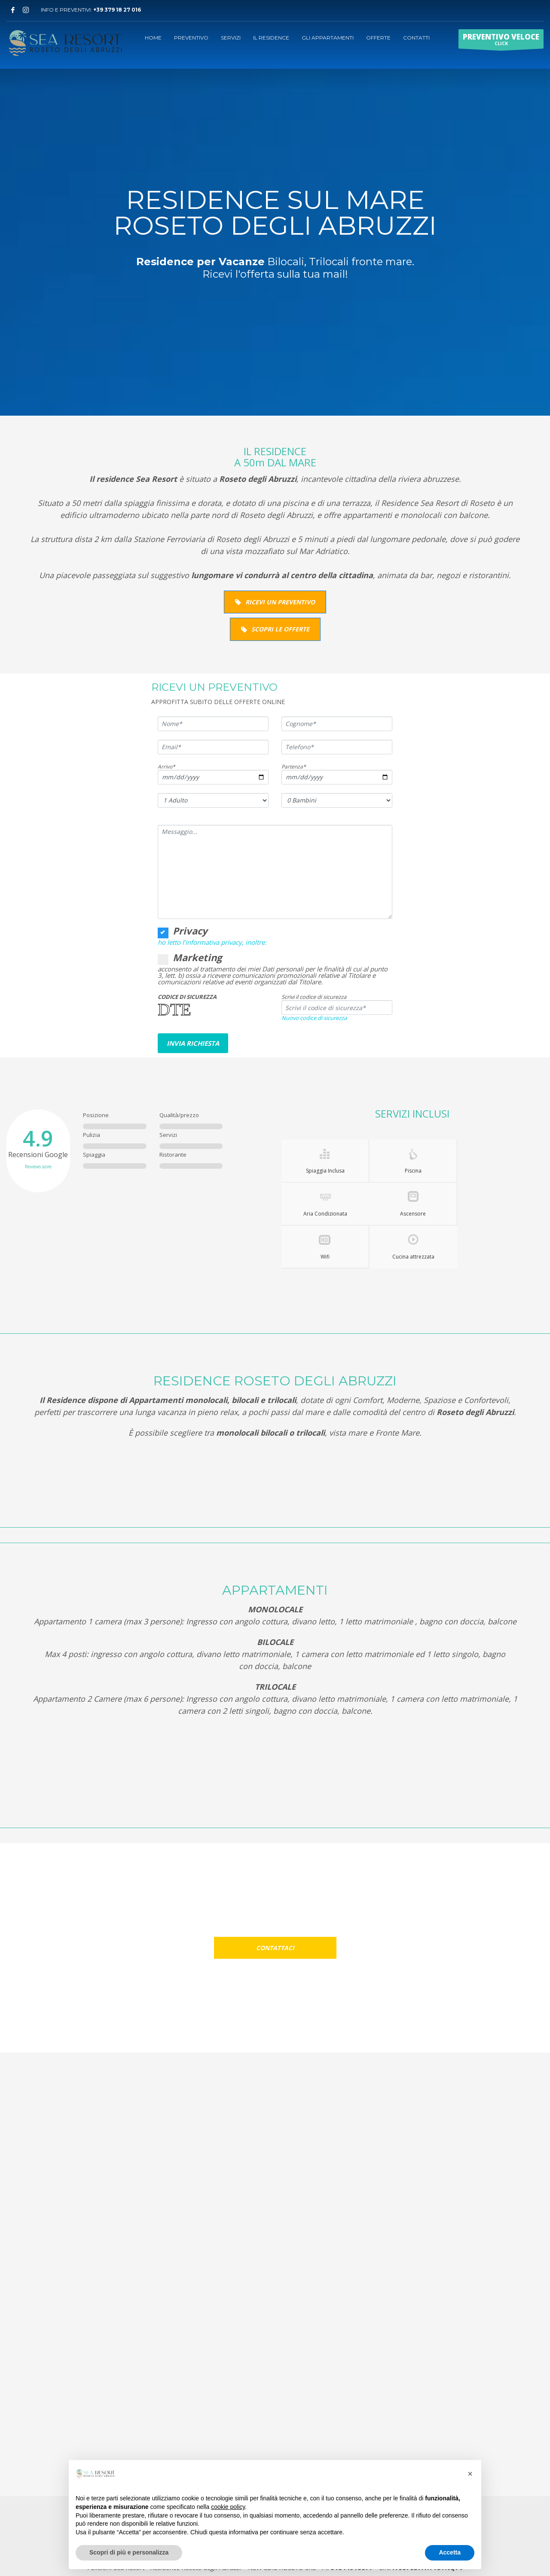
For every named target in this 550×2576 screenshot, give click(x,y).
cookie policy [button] (228, 2506)
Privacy (183, 931)
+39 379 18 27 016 (117, 9)
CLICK (501, 40)
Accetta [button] (450, 2552)
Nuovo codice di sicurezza (314, 1018)
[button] (470, 2474)
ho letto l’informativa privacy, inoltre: (212, 942)
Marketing (190, 957)
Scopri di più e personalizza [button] (128, 2552)
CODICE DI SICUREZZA (187, 997)
